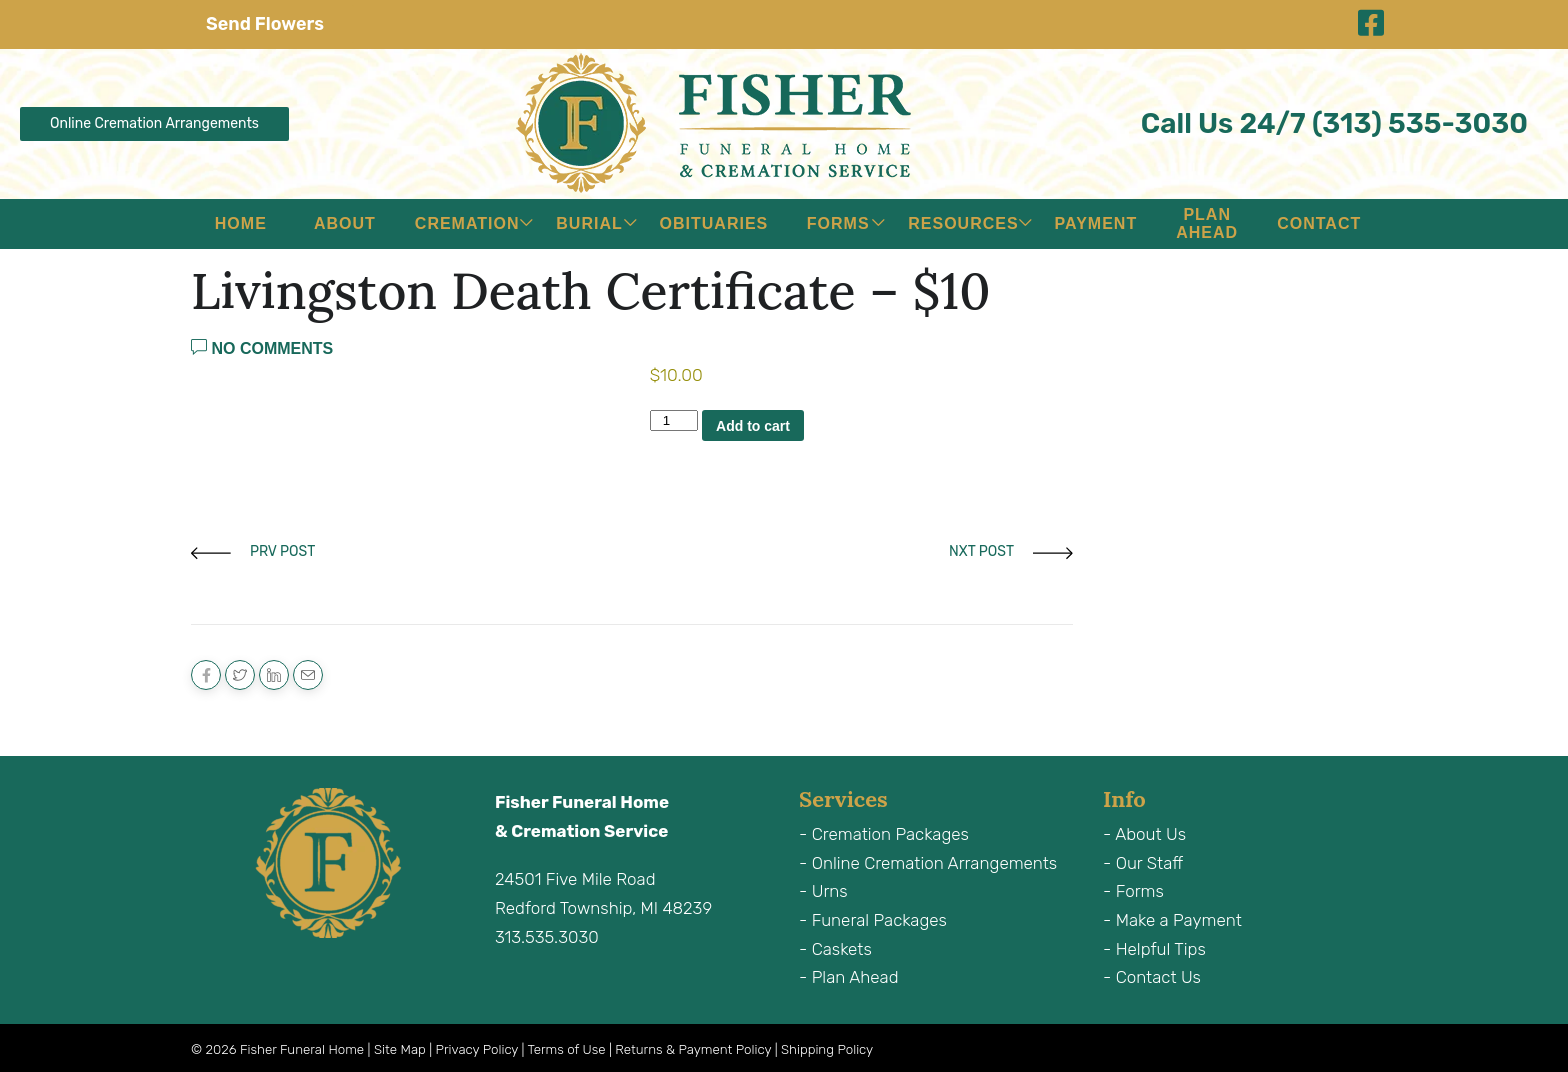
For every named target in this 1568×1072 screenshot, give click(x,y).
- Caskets (835, 949)
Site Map (400, 1049)
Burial (589, 223)
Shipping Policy (827, 1049)
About (345, 223)
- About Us (1144, 834)
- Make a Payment (1172, 920)
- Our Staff (1143, 863)
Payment (1096, 223)
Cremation (467, 223)
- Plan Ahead (849, 977)
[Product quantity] (674, 420)
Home (241, 223)
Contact (1319, 223)
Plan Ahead (1207, 223)
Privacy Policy (477, 1049)
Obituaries (714, 223)
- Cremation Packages (884, 834)
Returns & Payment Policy (693, 1049)
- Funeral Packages (873, 920)
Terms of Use (567, 1049)
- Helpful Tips (1154, 949)
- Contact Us (1152, 977)
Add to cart (753, 426)
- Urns (823, 891)
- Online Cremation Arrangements (928, 863)
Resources (963, 223)
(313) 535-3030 (1420, 123)
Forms (838, 223)
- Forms (1133, 891)
